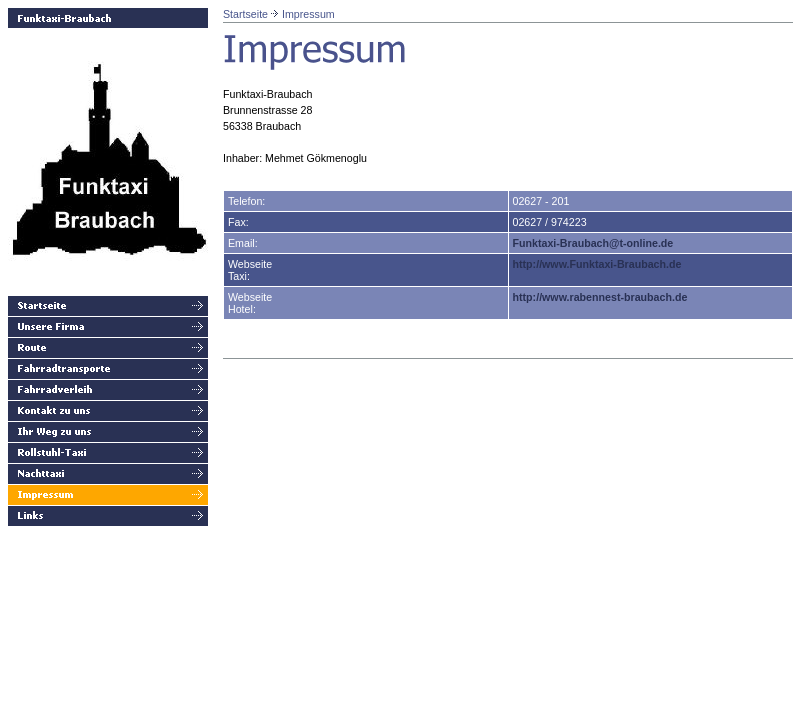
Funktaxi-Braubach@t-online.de (593, 243)
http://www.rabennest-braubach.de (600, 297)
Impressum (308, 14)
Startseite (245, 14)
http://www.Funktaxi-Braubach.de (597, 264)
